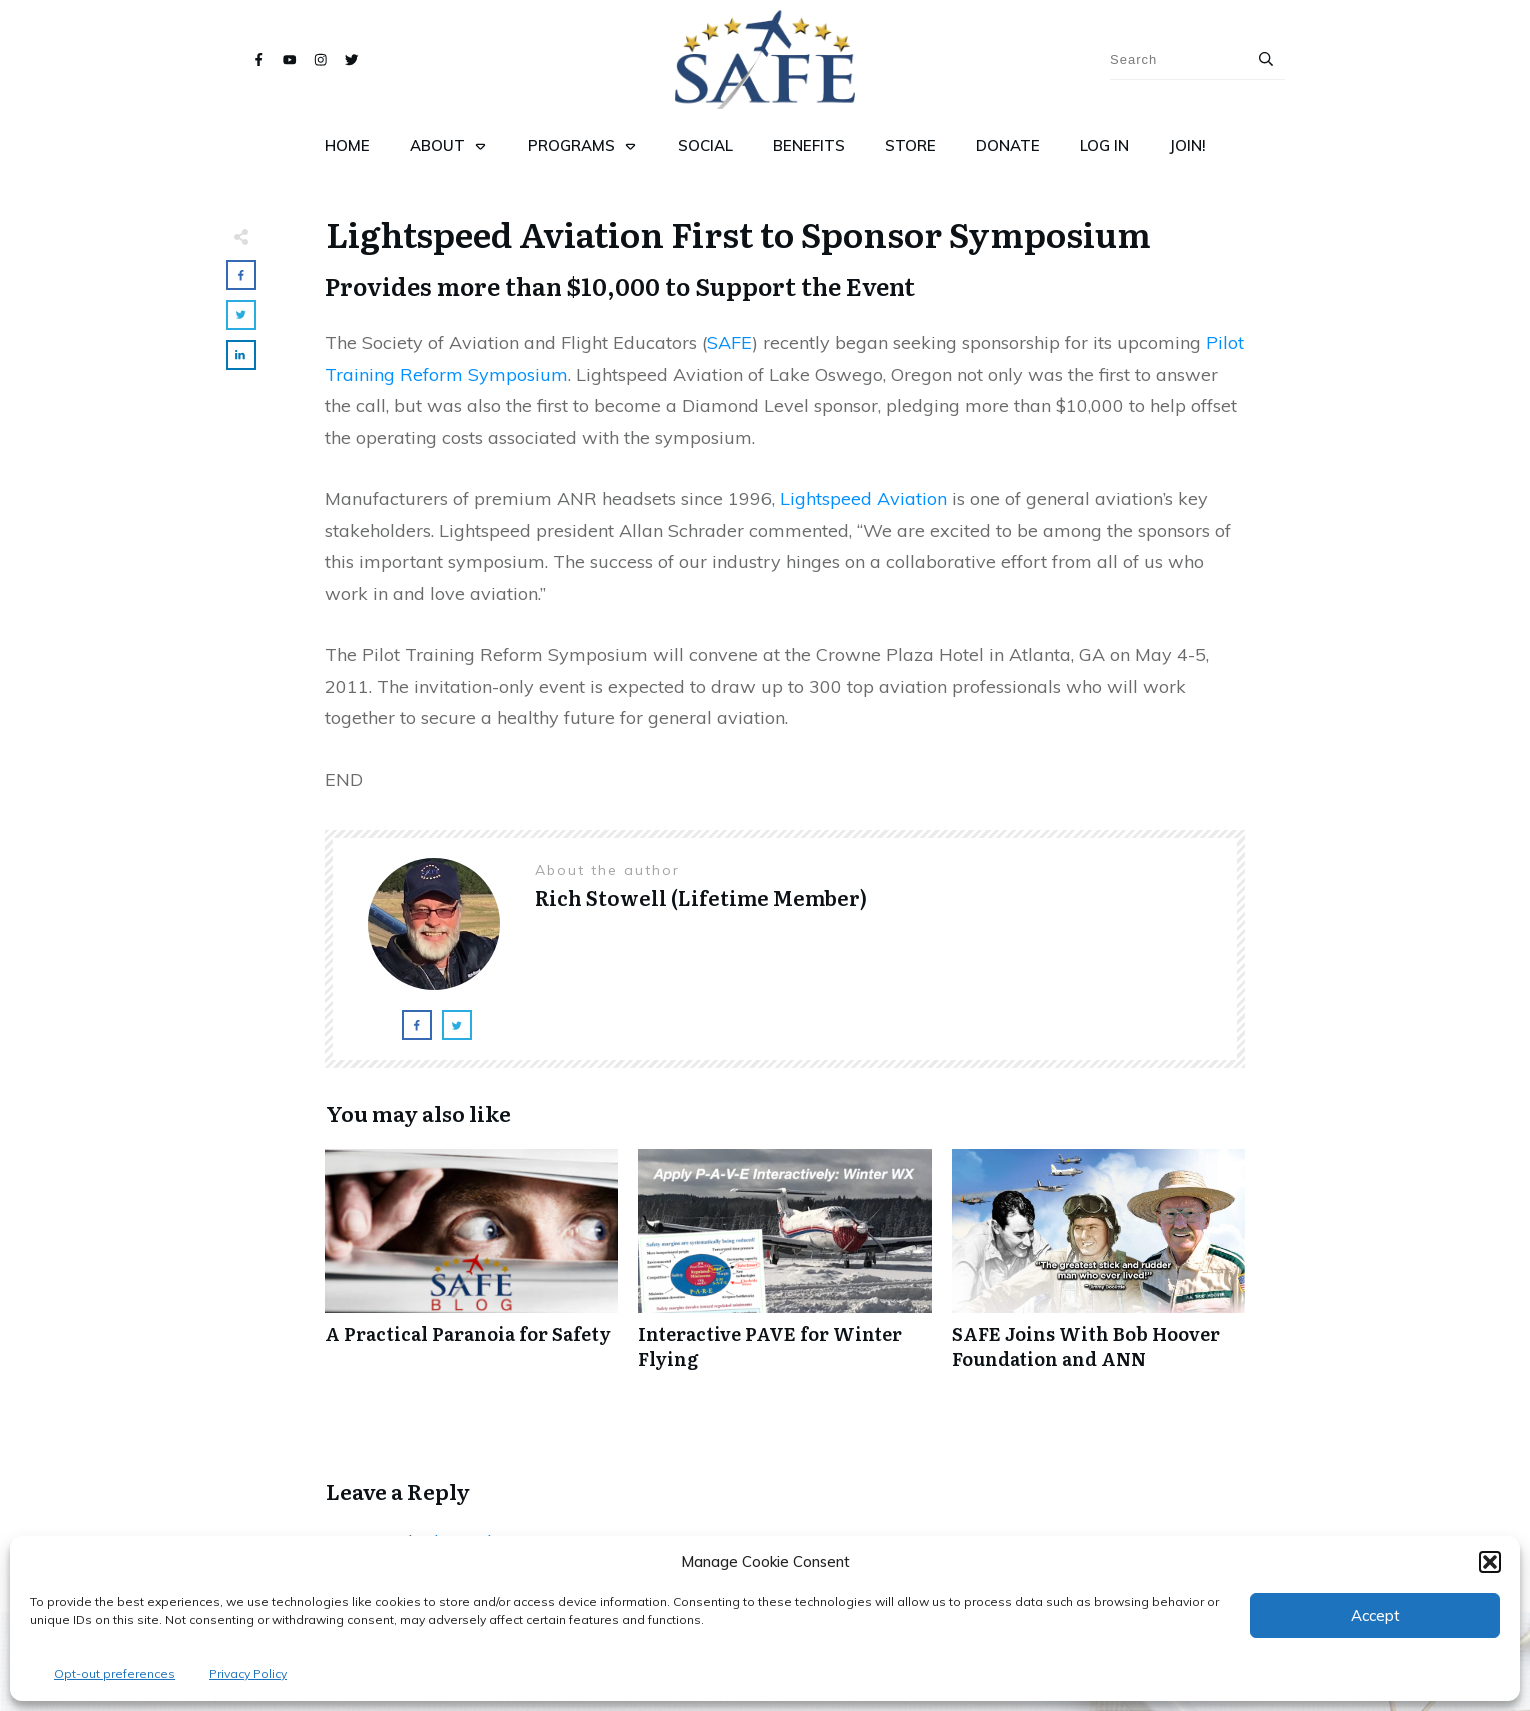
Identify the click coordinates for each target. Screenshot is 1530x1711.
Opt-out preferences (114, 1673)
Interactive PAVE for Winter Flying (784, 1270)
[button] (1490, 1562)
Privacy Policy (248, 1673)
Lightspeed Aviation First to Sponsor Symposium (738, 233)
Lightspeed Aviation (863, 498)
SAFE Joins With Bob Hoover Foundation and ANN (1098, 1270)
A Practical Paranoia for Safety (471, 1270)
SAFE (729, 342)
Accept (1375, 1615)
